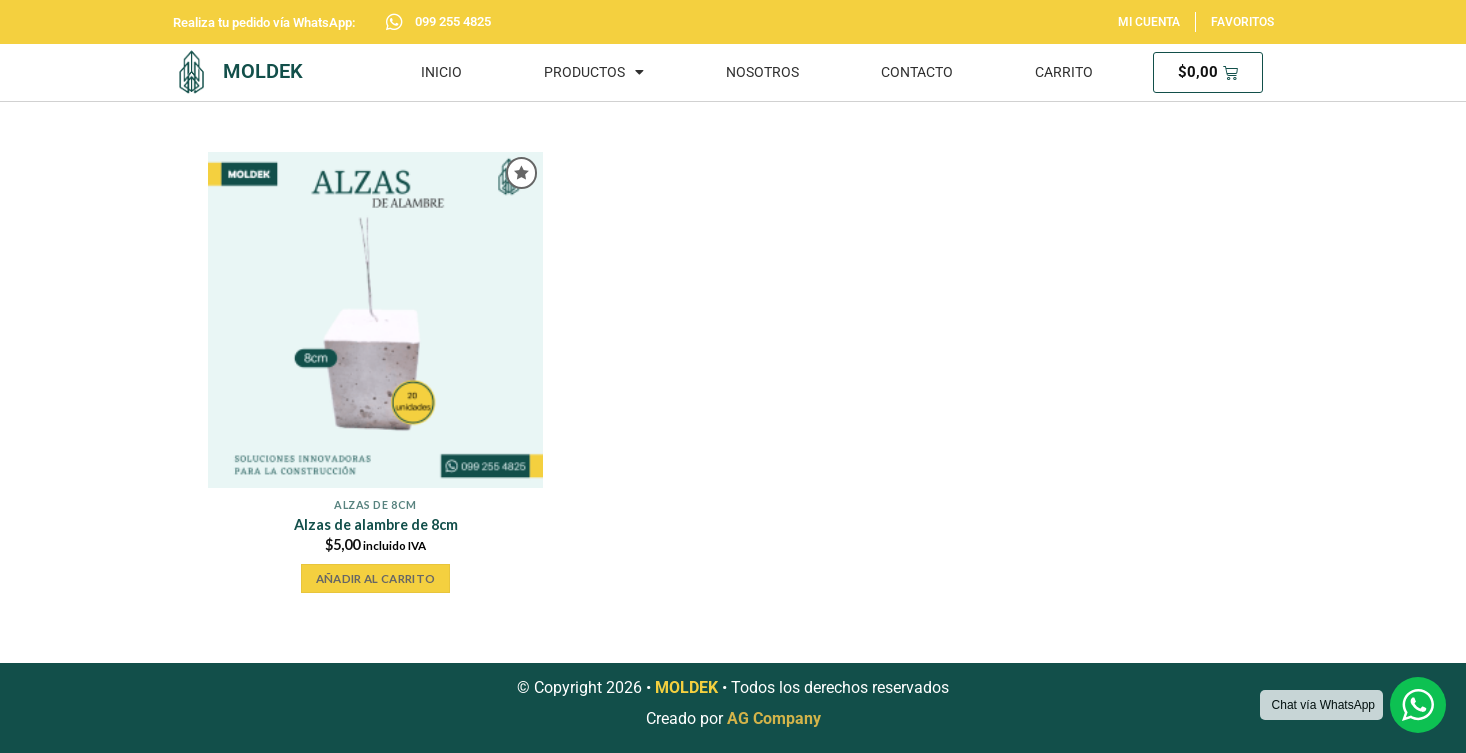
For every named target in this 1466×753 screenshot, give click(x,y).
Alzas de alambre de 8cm (376, 524)
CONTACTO (917, 72)
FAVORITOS (1242, 22)
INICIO (441, 72)
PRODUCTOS (594, 72)
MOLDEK (263, 71)
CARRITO (1064, 72)
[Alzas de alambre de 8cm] (375, 319)
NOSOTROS (762, 72)
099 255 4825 (453, 21)
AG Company (774, 718)
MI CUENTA (1149, 22)
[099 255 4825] (394, 21)
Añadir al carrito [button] (376, 578)
